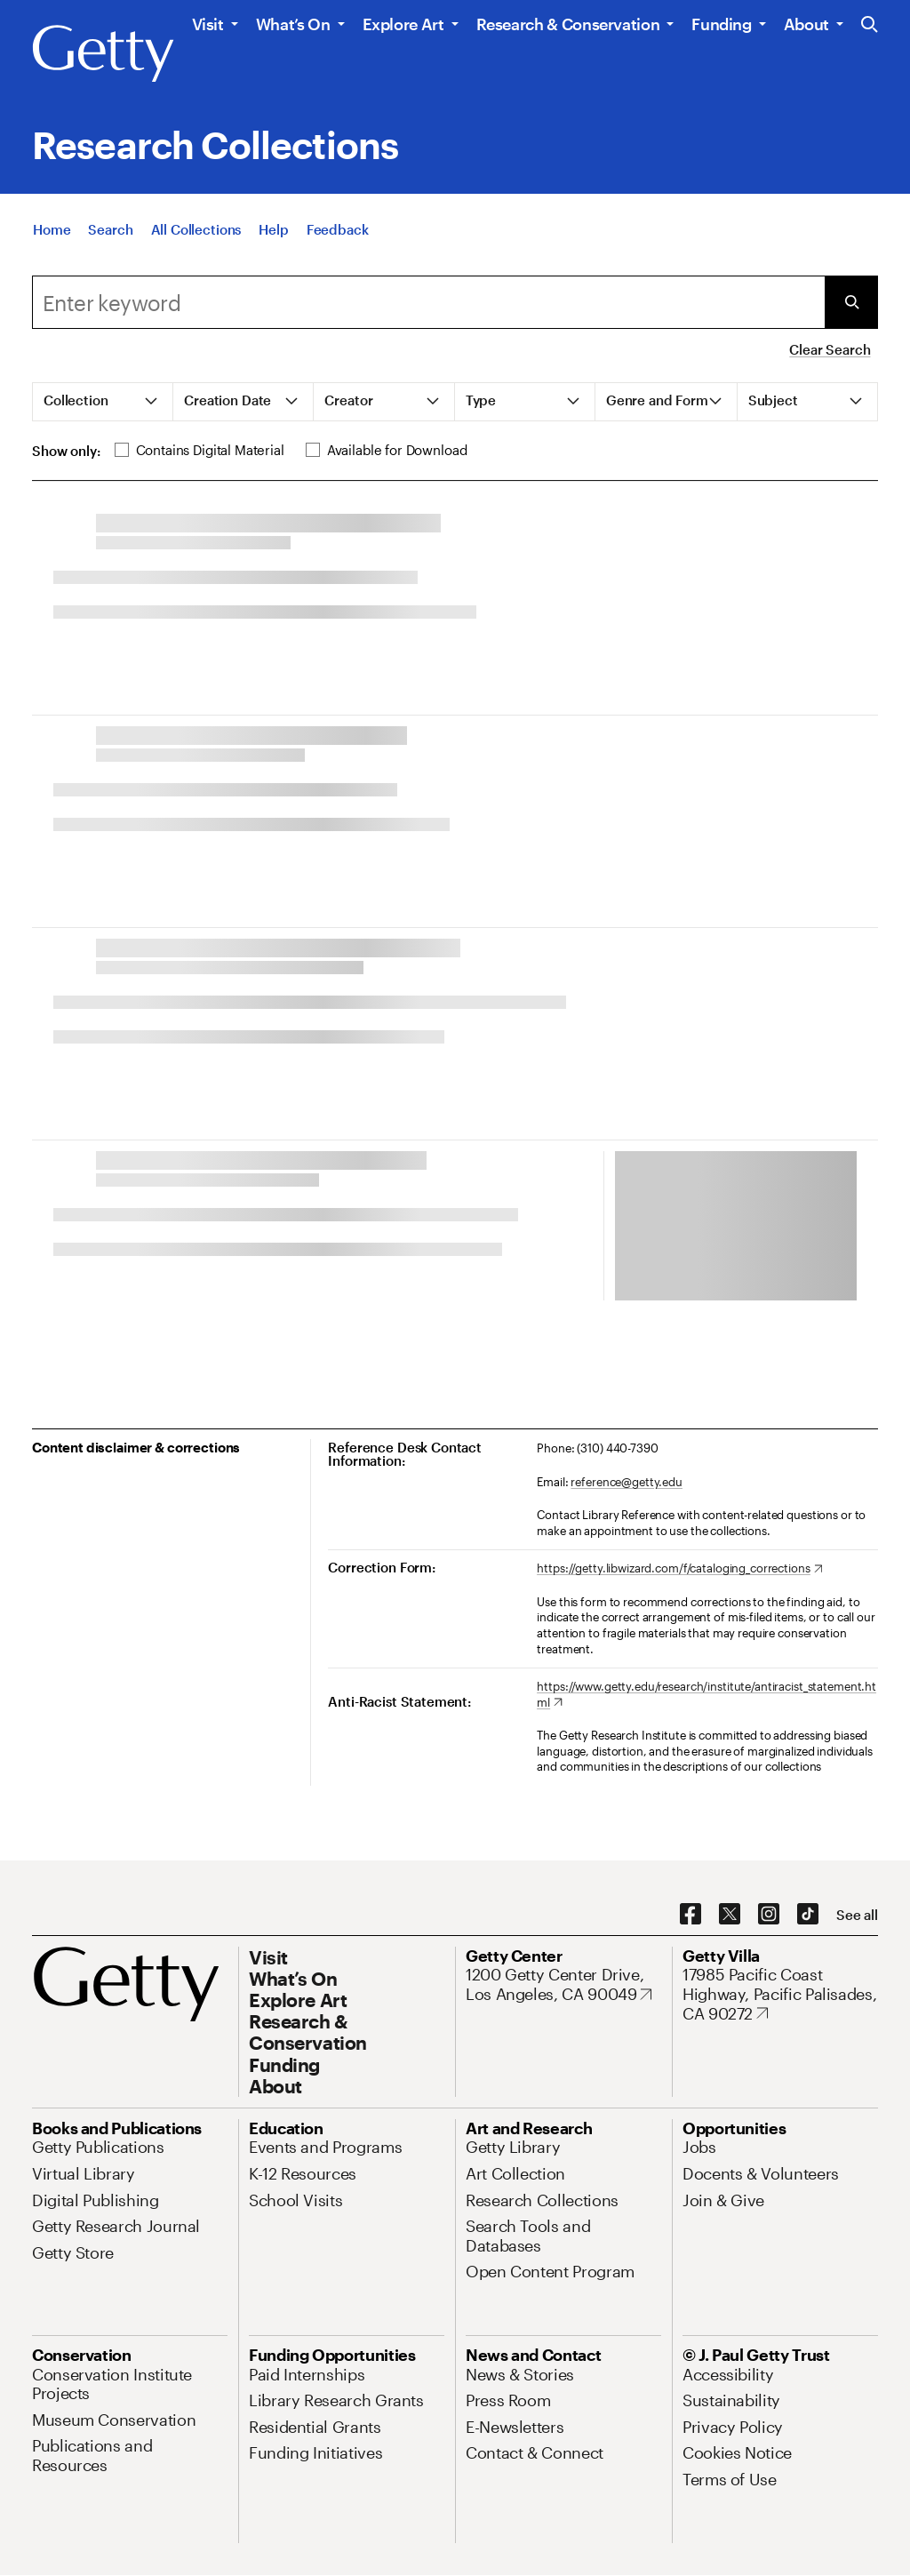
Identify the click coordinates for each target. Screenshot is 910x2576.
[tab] (103, 401)
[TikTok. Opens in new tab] (807, 1914)
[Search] (110, 229)
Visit (208, 24)
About (806, 24)
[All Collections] (196, 229)
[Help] (273, 229)
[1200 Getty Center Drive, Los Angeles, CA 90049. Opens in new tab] (563, 1984)
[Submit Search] (851, 302)
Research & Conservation (568, 24)
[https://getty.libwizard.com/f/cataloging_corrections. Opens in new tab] (679, 1569)
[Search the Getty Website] (869, 25)
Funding (721, 24)
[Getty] (103, 54)
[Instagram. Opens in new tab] (768, 1914)
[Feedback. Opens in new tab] (338, 229)
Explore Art (403, 24)
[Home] (51, 229)
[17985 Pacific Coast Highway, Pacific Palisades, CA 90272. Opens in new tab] (780, 1994)
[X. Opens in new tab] (729, 1914)
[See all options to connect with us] (857, 1915)
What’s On (293, 24)
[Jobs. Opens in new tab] (699, 2146)
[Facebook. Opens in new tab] (690, 1914)
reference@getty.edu (626, 1482)
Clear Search (829, 349)
